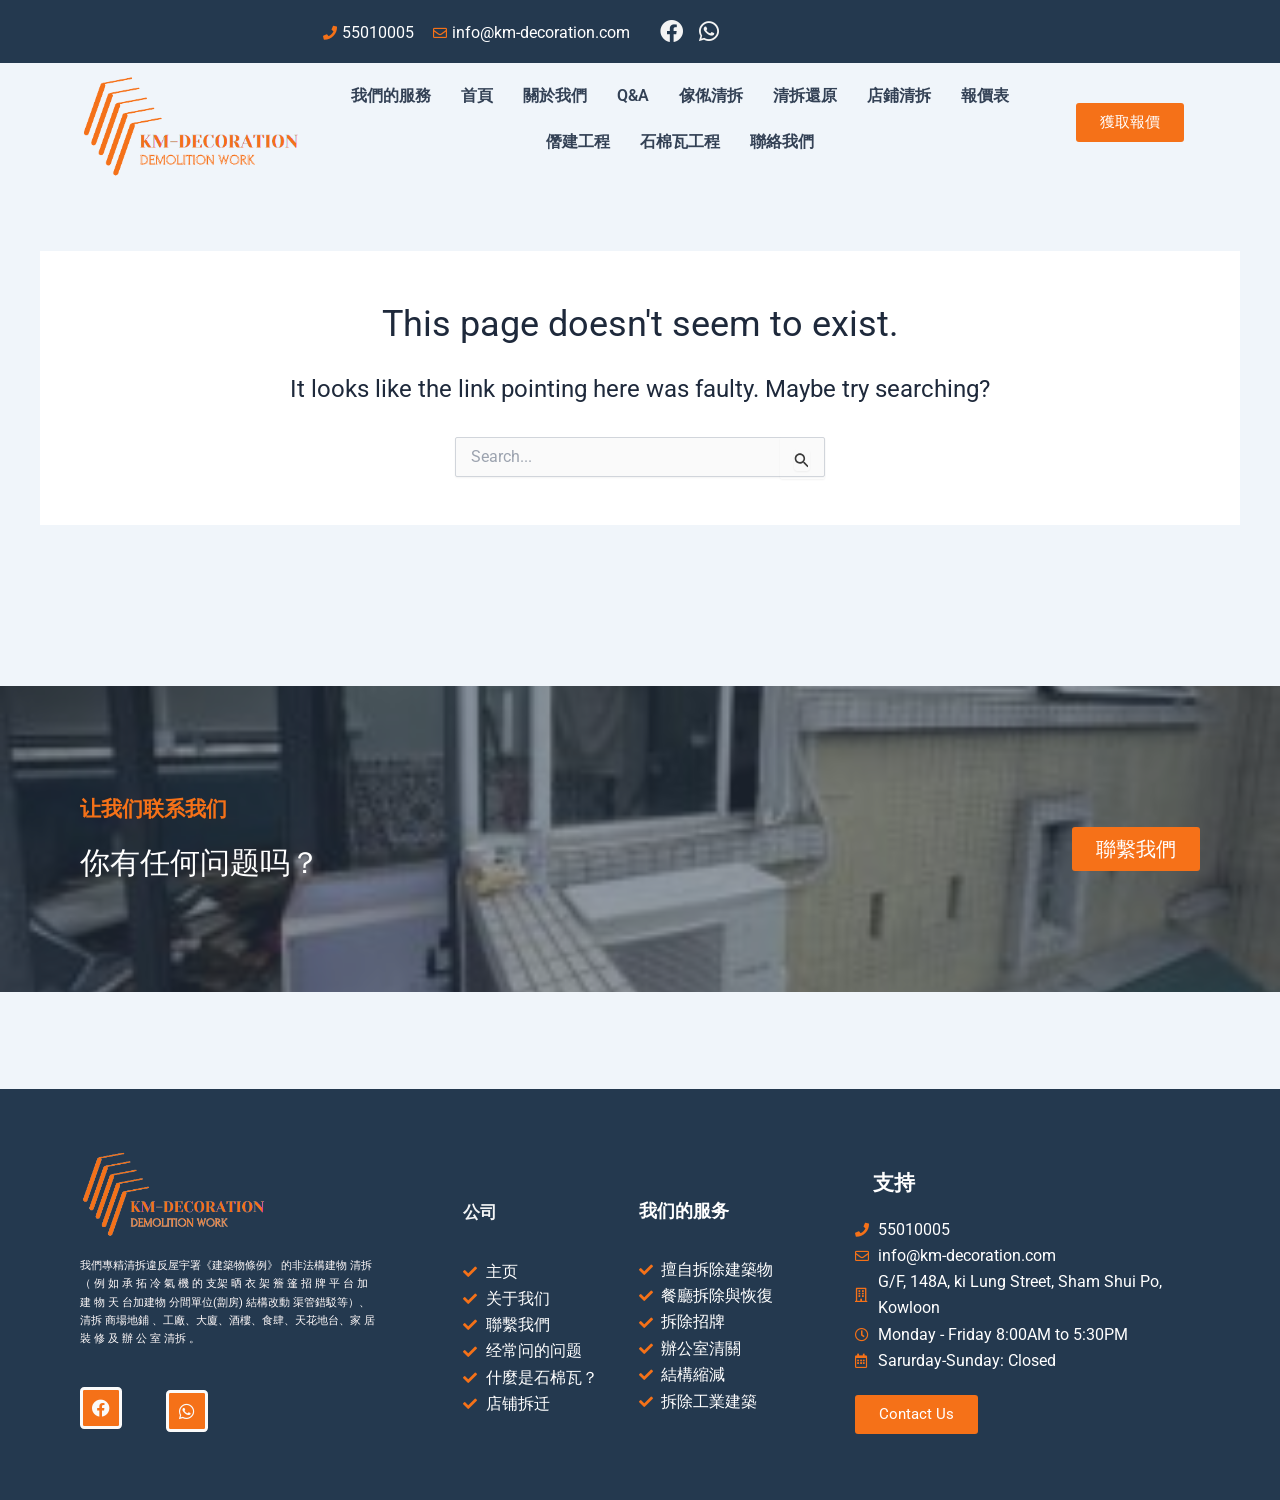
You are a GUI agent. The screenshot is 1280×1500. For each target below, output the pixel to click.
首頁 (477, 95)
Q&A (633, 95)
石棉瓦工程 (680, 141)
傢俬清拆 (711, 95)
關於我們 (555, 95)
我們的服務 (391, 95)
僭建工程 (578, 141)
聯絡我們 (782, 141)
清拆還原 (805, 95)
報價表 (985, 95)
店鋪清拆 (899, 95)
